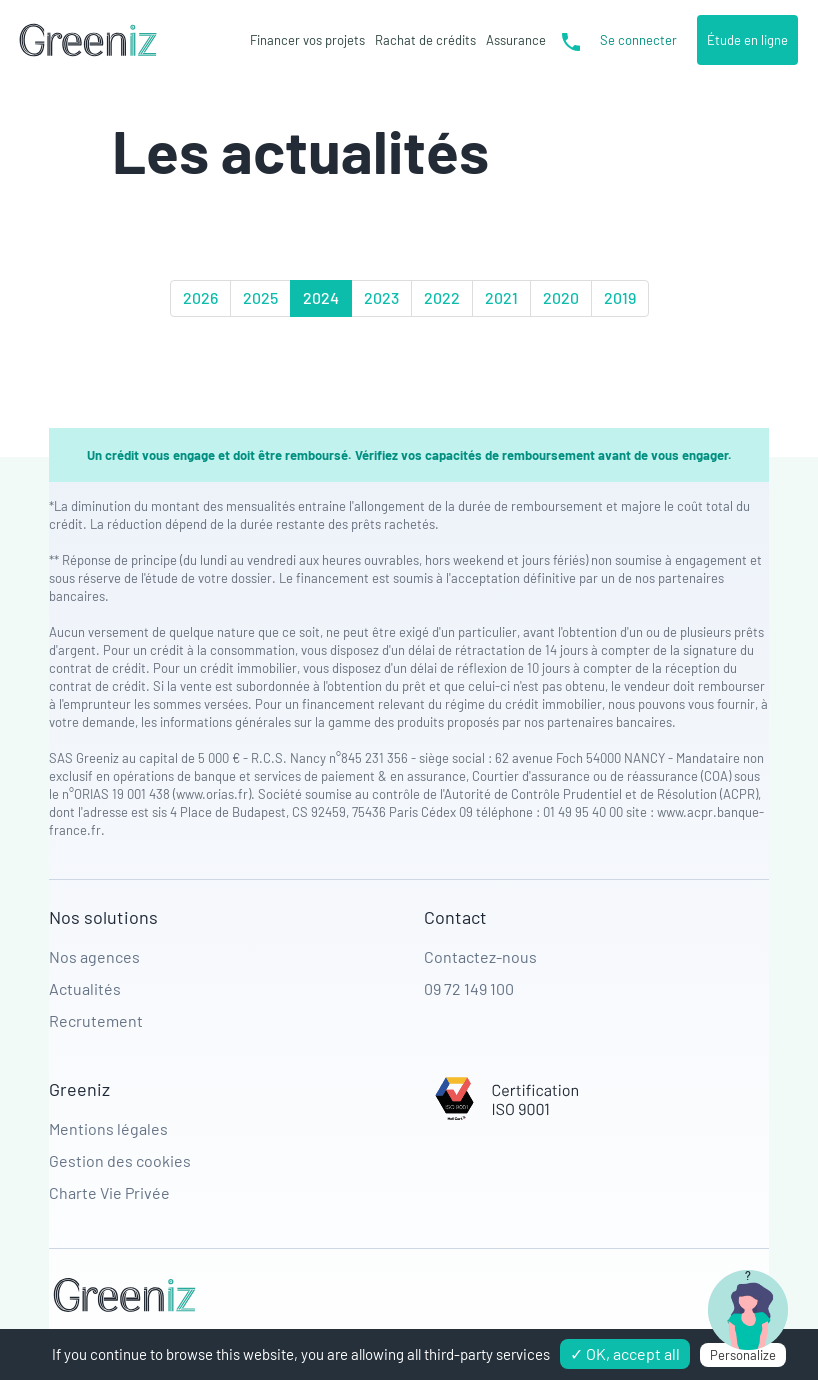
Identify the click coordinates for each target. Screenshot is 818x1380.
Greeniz (79, 1089)
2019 (620, 297)
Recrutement (96, 1020)
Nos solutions (103, 917)
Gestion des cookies (120, 1160)
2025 (260, 297)
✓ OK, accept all (625, 1353)
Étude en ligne (747, 40)
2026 (200, 297)
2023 (381, 297)
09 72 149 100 (469, 988)
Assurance (516, 40)
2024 (321, 297)
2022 (442, 297)
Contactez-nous (480, 956)
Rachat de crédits (425, 40)
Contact (455, 917)
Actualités (85, 988)
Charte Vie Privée (109, 1192)
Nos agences (94, 956)
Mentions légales (108, 1128)
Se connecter (638, 40)
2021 (501, 297)
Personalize (743, 1355)
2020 (561, 297)
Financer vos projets (307, 40)
